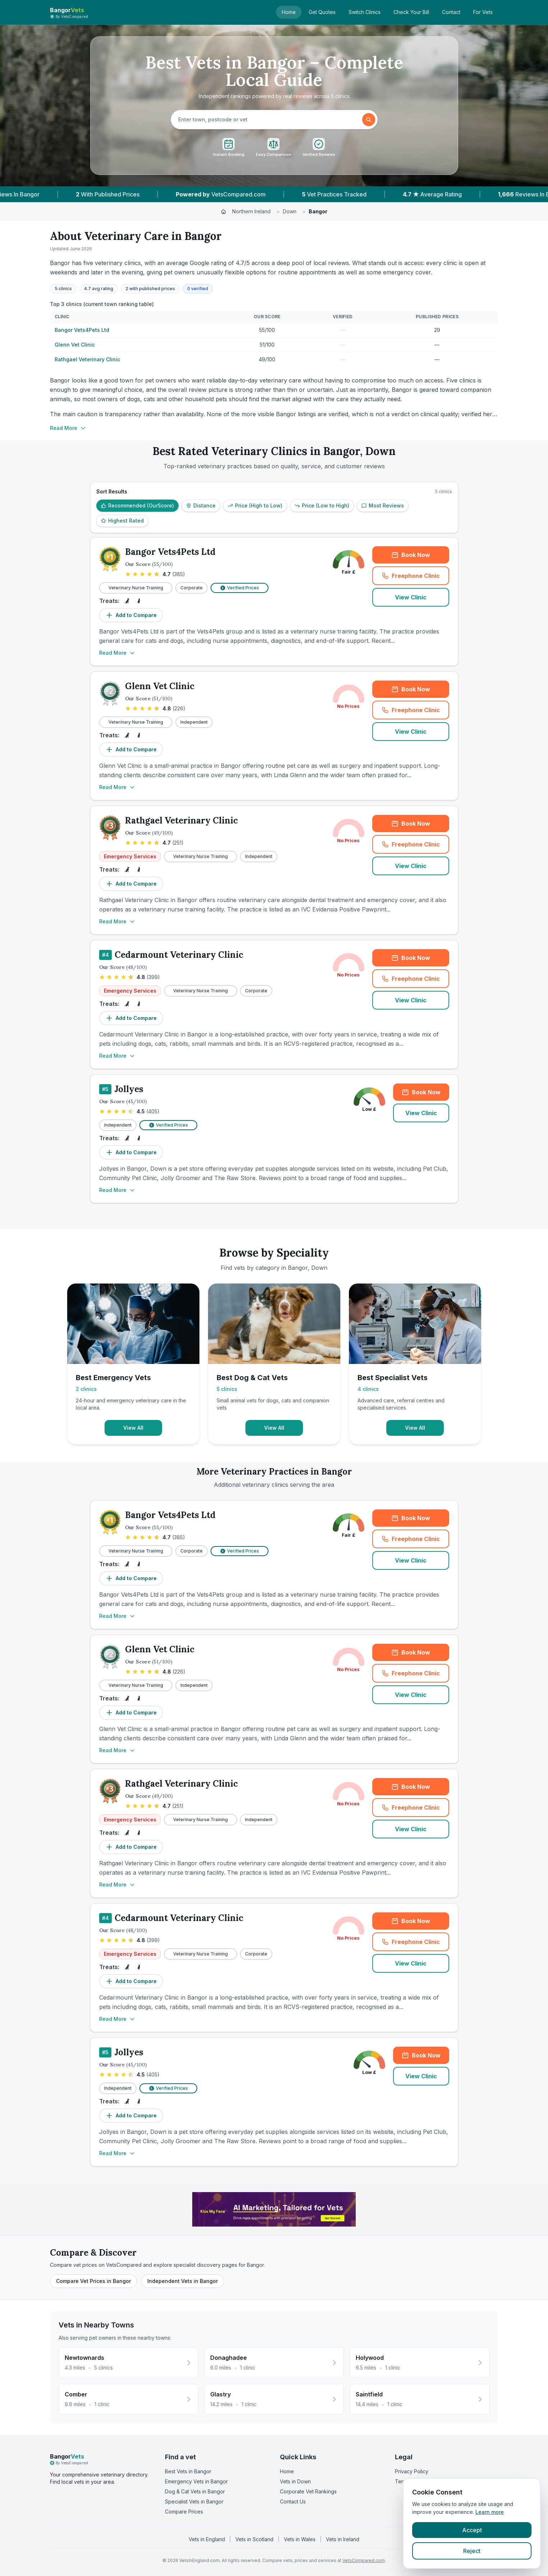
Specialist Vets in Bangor (194, 2501)
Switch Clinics (365, 12)
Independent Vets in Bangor (182, 2281)
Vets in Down (295, 2481)
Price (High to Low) (255, 505)
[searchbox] (267, 119)
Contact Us (293, 2501)
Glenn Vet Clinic (75, 345)
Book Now (410, 554)
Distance (201, 505)
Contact (451, 12)
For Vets (483, 12)
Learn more (489, 2512)
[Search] (368, 119)
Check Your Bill (411, 12)
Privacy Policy (411, 2471)
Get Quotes (322, 12)
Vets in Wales (300, 2539)
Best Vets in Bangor (188, 2471)
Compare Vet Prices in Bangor (93, 2281)
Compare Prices (184, 2511)
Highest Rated (122, 520)
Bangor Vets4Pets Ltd (82, 330)
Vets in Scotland (254, 2539)
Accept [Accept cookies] (472, 2530)
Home (289, 12)
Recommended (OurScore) (137, 505)
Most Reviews (383, 505)
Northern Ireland (251, 211)
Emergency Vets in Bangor (196, 2481)
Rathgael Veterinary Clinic (87, 359)
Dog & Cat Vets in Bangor (195, 2491)
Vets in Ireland (342, 2539)
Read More (68, 428)
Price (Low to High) (322, 505)
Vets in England (207, 2539)
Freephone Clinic (415, 578)
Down (289, 211)
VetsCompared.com (363, 2560)
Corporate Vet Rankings (308, 2491)
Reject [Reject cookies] (471, 2550)
